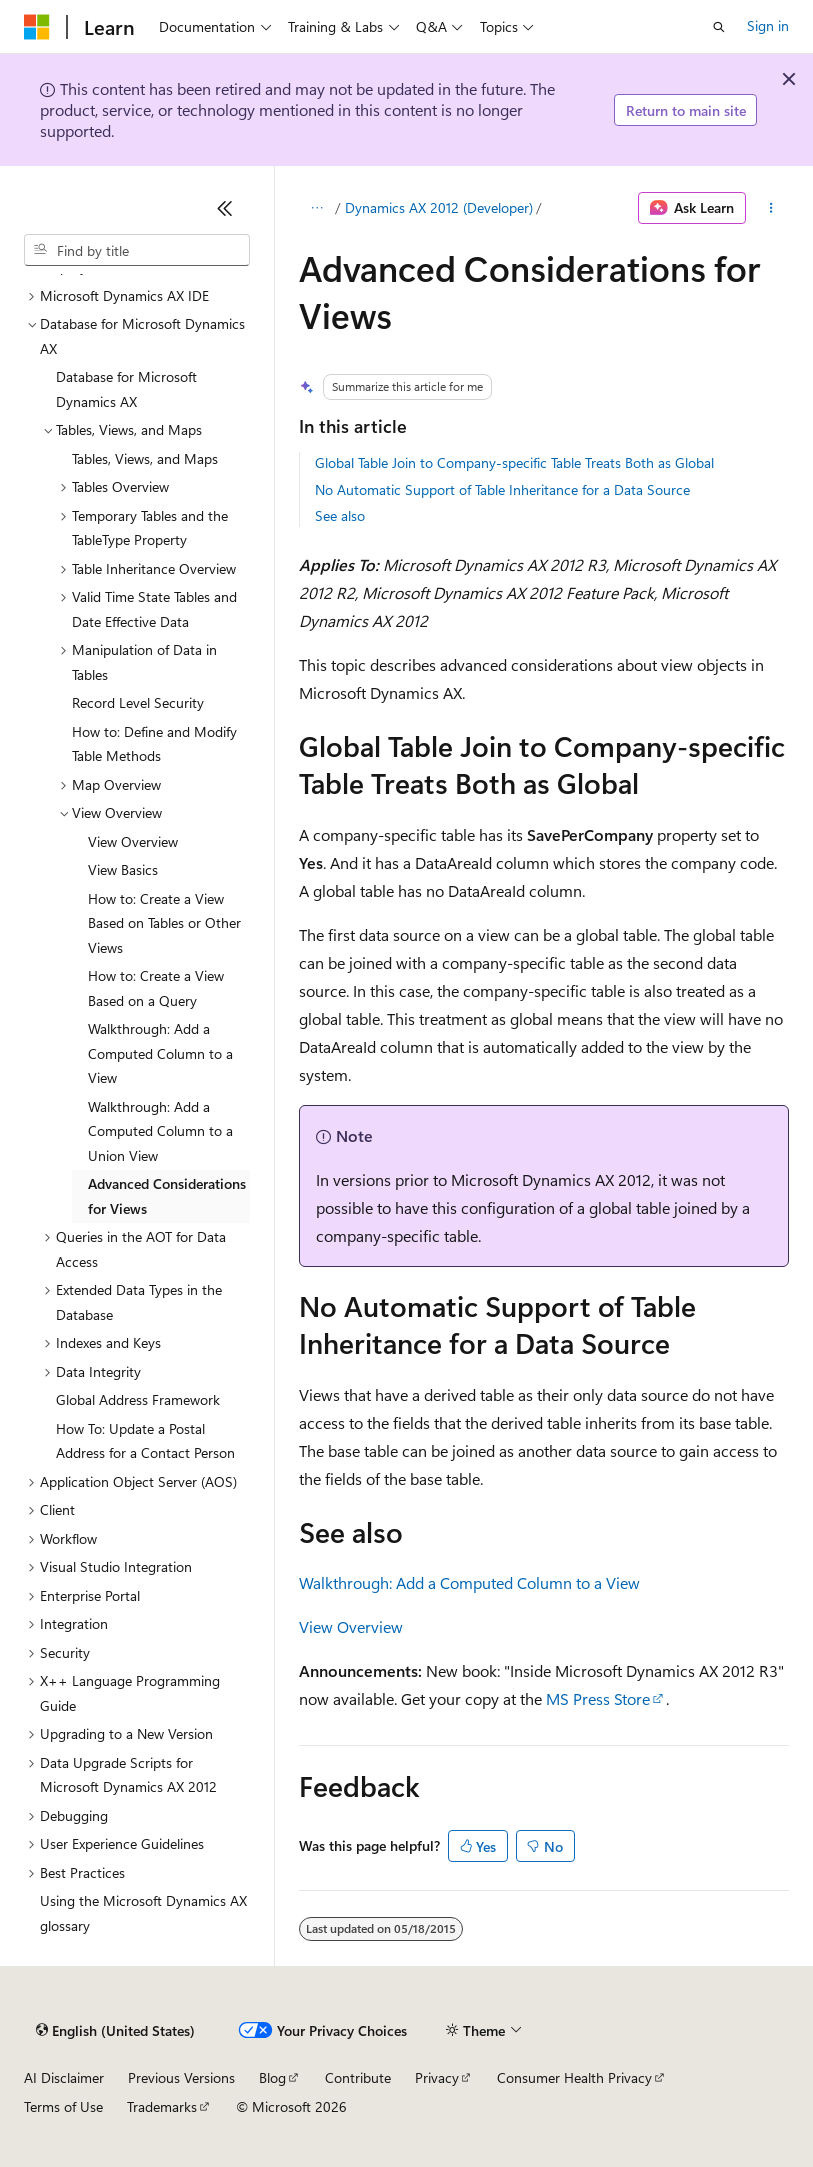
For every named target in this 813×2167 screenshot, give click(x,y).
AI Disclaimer (64, 2077)
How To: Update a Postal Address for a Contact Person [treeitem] (145, 1441)
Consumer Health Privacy (574, 2077)
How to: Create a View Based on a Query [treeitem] (156, 988)
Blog (272, 2077)
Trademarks (162, 2106)
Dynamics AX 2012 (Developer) (439, 207)
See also (340, 515)
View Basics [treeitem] (123, 869)
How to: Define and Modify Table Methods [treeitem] (154, 744)
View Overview (351, 1626)
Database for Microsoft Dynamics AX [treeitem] (126, 389)
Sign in (768, 25)
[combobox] (137, 250)
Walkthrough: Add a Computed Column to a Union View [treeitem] (160, 1131)
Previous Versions (181, 2077)
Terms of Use (63, 2106)
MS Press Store (598, 1698)
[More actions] (771, 208)
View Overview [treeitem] (133, 841)
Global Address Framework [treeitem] (138, 1399)
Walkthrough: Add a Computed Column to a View (469, 1582)
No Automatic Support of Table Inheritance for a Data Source (502, 489)
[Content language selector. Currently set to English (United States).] (115, 2031)
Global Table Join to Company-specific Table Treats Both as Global (514, 462)
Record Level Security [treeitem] (138, 702)
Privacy (437, 2077)
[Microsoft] (37, 27)
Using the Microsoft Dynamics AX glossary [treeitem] (143, 1913)
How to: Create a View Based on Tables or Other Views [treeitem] (164, 923)
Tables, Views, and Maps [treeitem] (145, 458)
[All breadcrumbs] (316, 208)
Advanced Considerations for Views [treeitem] (167, 1196)
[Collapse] (225, 208)
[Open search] (719, 27)
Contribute (358, 2077)
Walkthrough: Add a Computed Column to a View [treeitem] (160, 1053)
